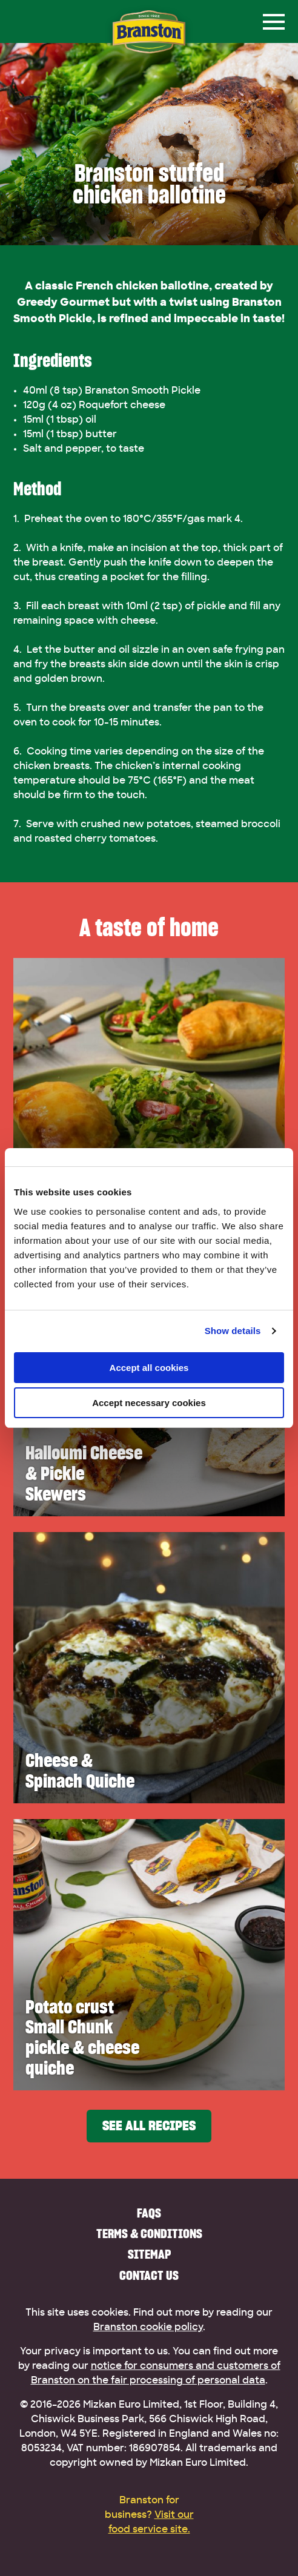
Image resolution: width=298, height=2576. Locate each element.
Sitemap (149, 2254)
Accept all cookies (149, 1367)
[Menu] (274, 22)
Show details (233, 1331)
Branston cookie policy (148, 2327)
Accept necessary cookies (149, 1403)
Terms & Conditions (149, 2233)
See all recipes (149, 2126)
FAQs (149, 2213)
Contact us (149, 2275)
